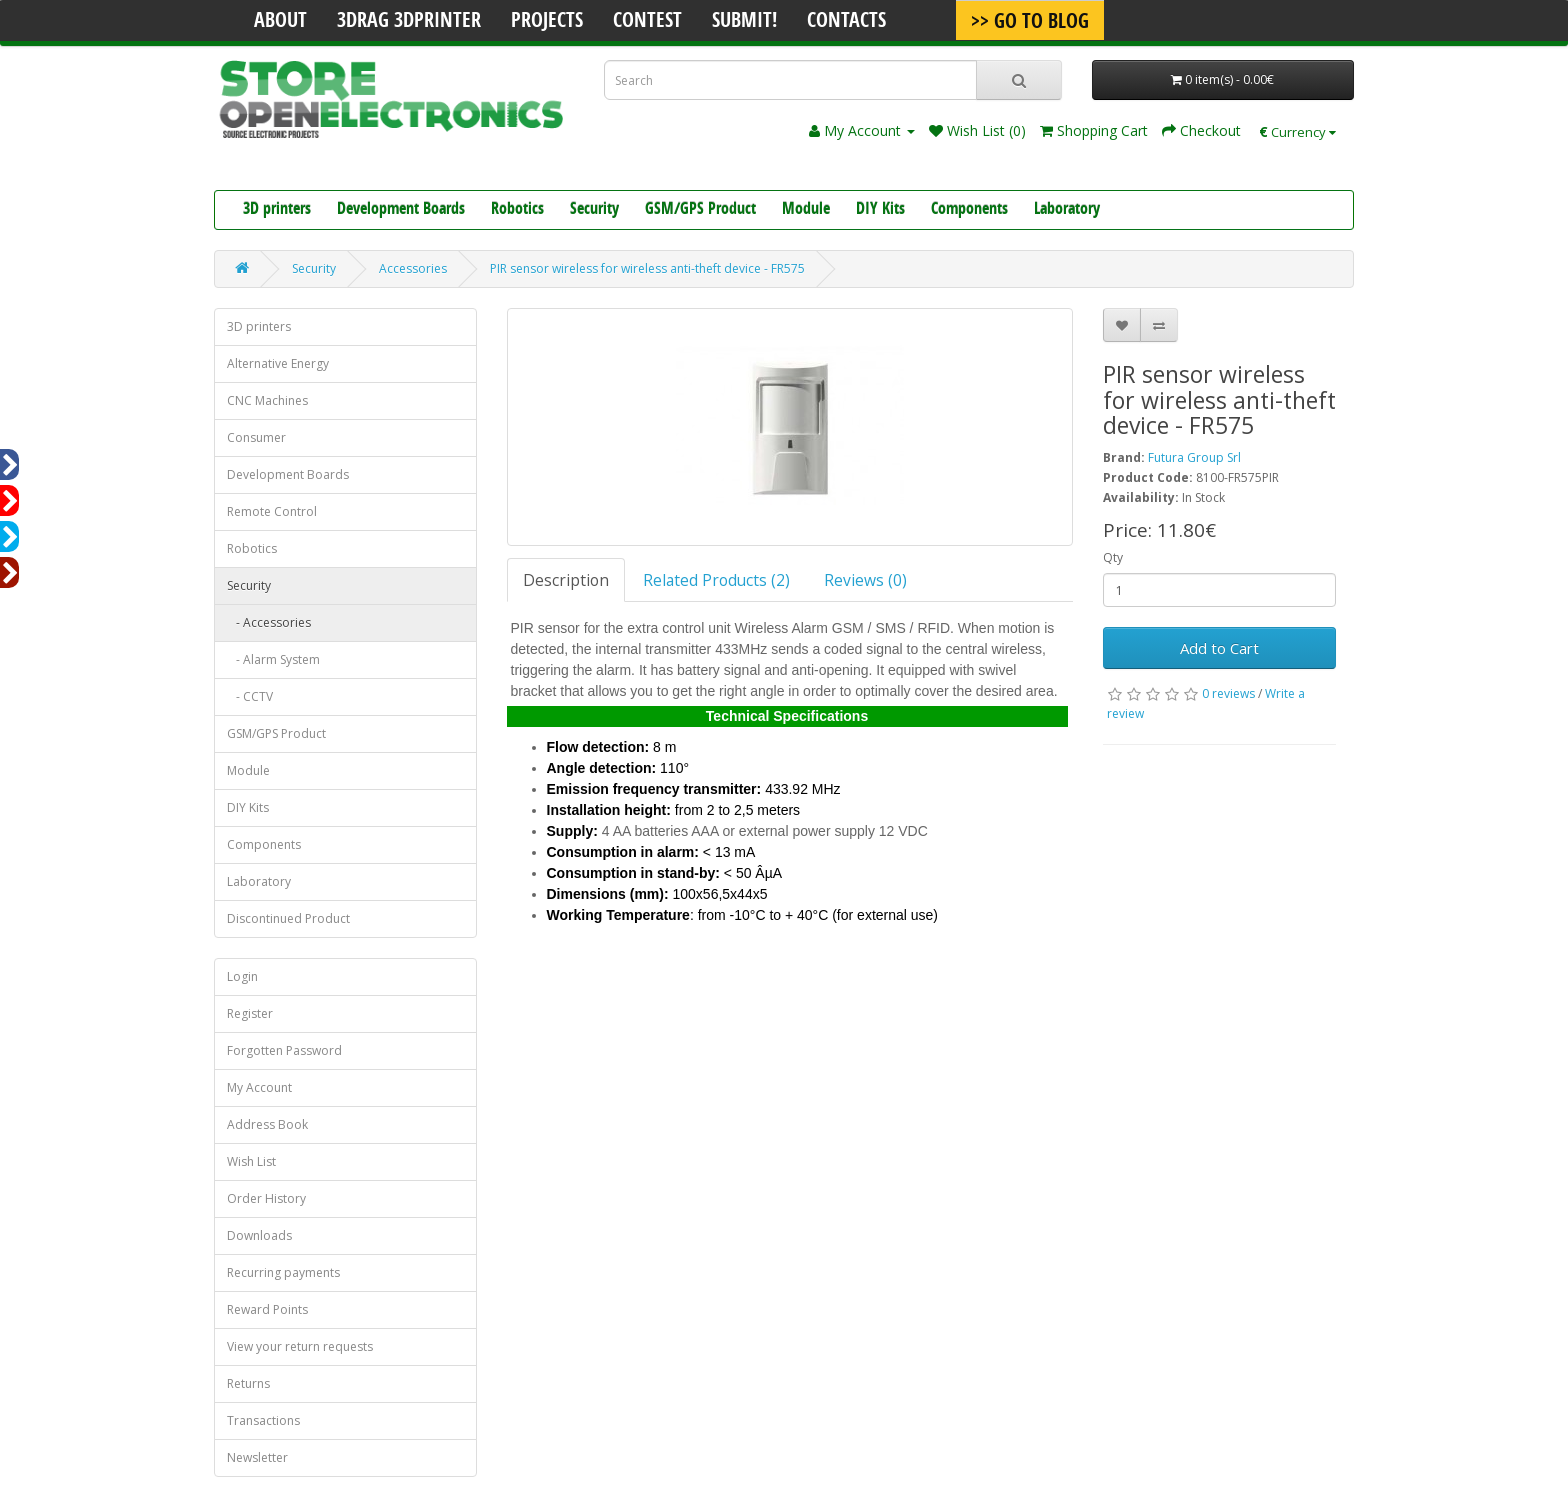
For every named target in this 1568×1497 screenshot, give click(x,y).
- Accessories (269, 622)
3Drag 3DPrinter (409, 22)
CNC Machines (267, 400)
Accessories (413, 268)
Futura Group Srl (1194, 457)
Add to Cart (1219, 648)
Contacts (846, 22)
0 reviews (1228, 693)
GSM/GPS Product (700, 210)
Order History (266, 1198)
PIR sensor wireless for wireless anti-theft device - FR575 (647, 268)
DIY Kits (880, 210)
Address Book (267, 1124)
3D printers (277, 210)
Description (566, 580)
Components (969, 210)
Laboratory (1067, 210)
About (280, 22)
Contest (647, 22)
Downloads (259, 1235)
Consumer (256, 437)
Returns (248, 1383)
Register (250, 1013)
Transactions (263, 1420)
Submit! (744, 22)
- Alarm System (273, 659)
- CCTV (250, 696)
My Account (259, 1087)
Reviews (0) (865, 580)
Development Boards (401, 210)
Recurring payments (283, 1272)
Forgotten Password (284, 1050)
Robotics (517, 210)
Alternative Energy (278, 363)
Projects (547, 22)
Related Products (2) (716, 580)
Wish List (251, 1161)
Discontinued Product (288, 918)
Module (806, 210)
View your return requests (300, 1346)
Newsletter (257, 1457)
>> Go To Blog (1030, 23)
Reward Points (267, 1309)
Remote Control (272, 511)
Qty (1113, 557)
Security (594, 210)
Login (242, 976)
